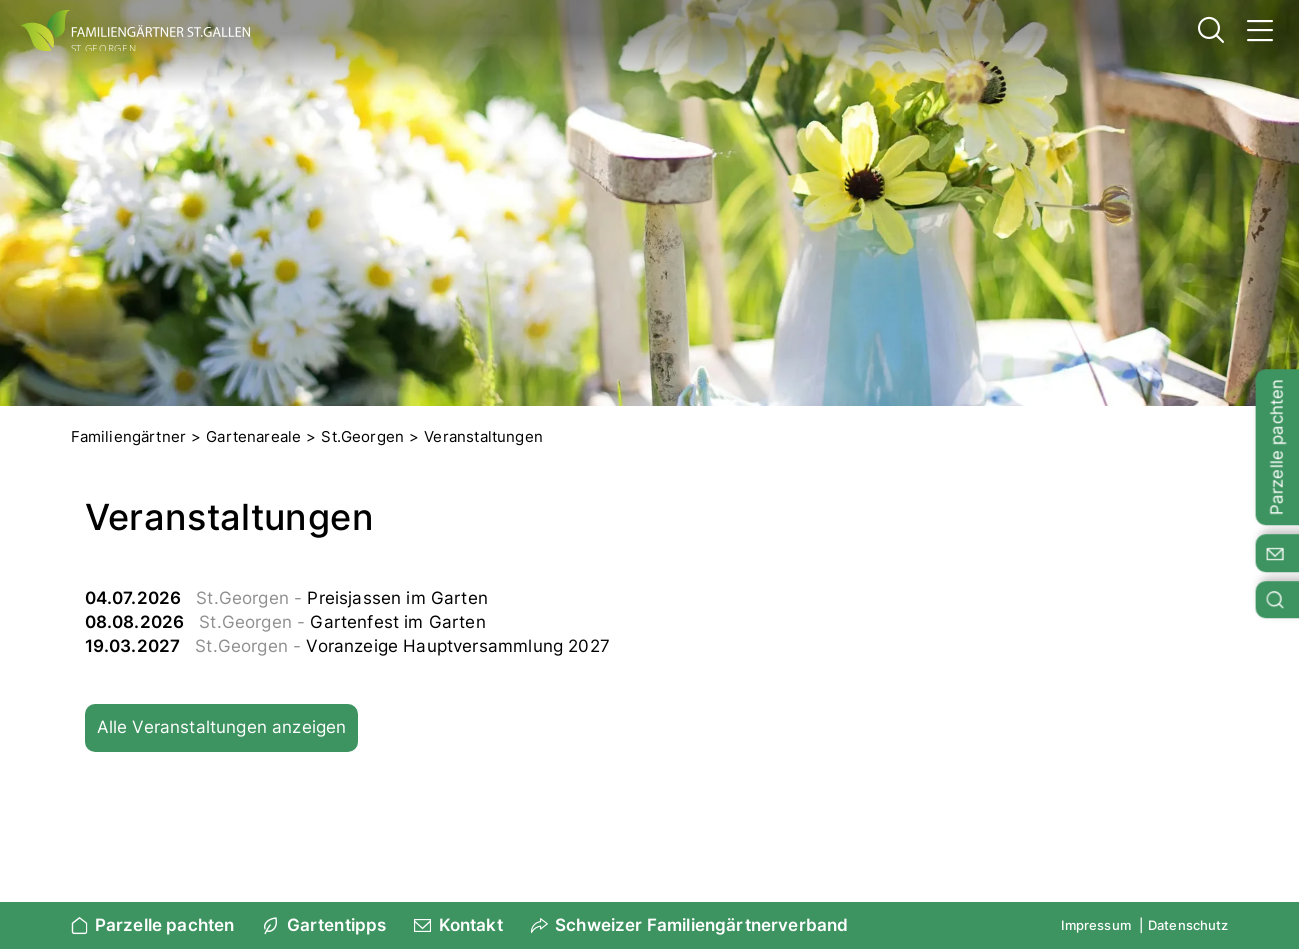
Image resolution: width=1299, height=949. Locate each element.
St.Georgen (362, 436)
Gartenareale (253, 436)
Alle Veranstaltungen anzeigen (222, 727)
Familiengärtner (129, 436)
